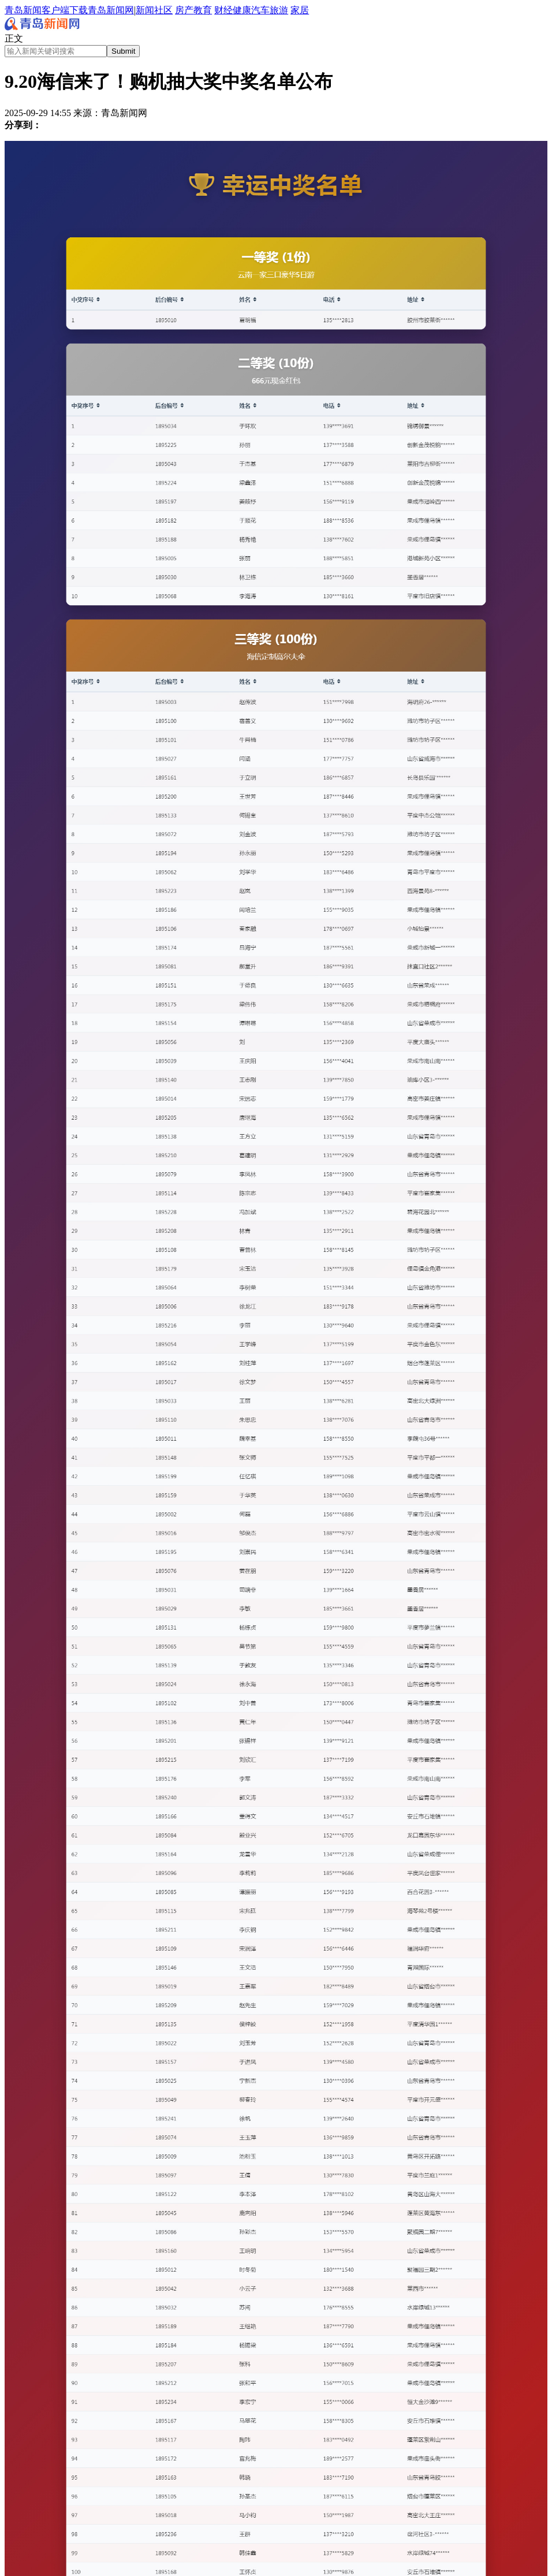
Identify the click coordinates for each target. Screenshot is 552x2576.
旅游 (279, 10)
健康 (242, 10)
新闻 (145, 10)
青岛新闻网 (111, 10)
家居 (299, 10)
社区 (163, 10)
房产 (184, 10)
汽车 (260, 10)
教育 (202, 10)
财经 (223, 10)
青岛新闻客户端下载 (46, 10)
